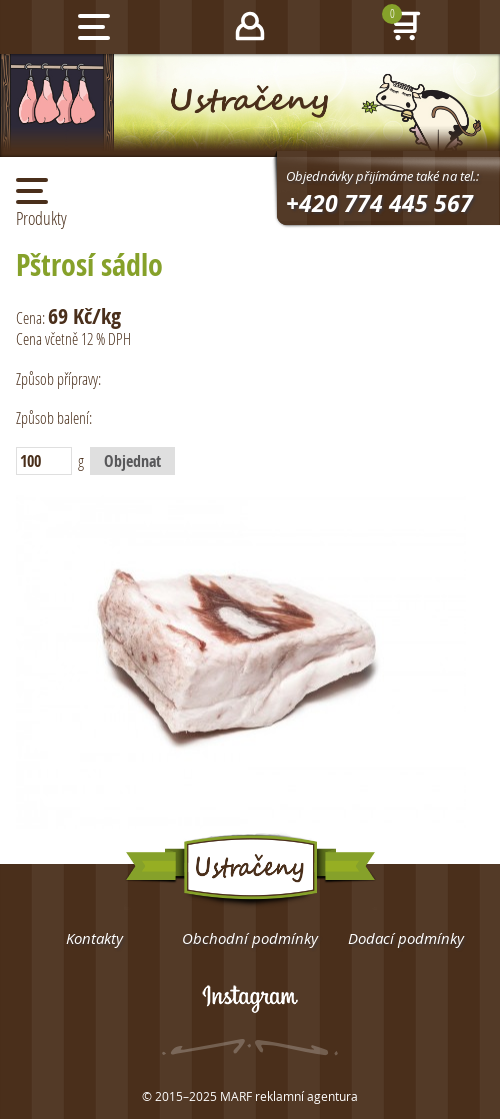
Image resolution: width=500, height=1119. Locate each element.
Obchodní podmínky (250, 938)
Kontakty (94, 938)
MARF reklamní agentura (289, 1096)
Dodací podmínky (406, 938)
